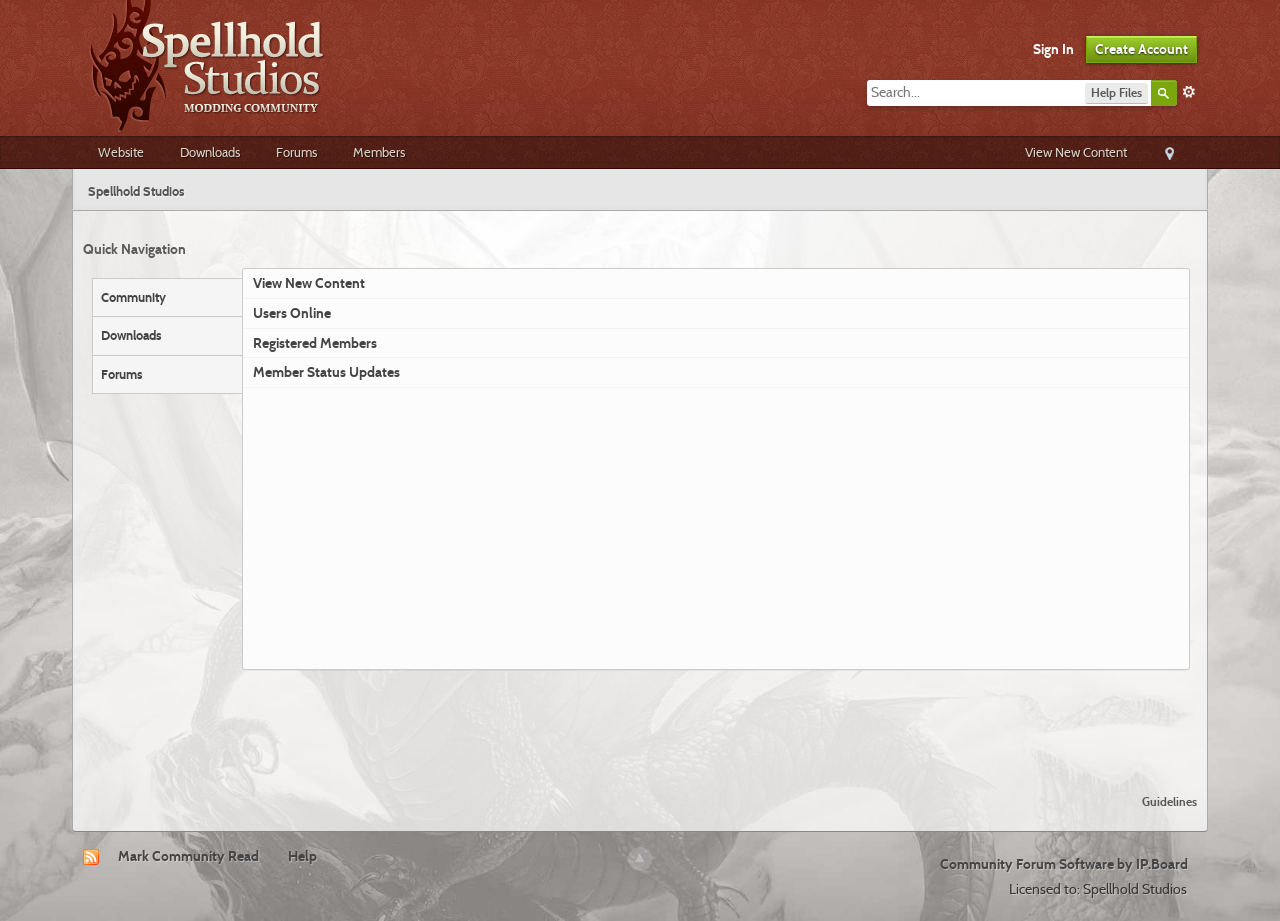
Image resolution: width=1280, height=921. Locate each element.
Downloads (210, 152)
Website (121, 152)
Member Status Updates (326, 372)
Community (133, 297)
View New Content (1076, 152)
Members (379, 152)
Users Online (292, 313)
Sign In (1053, 49)
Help (302, 856)
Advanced (1189, 92)
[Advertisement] (640, 724)
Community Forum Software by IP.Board (1064, 864)
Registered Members (315, 343)
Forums (296, 152)
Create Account (1141, 49)
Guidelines (1169, 801)
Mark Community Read (188, 856)
